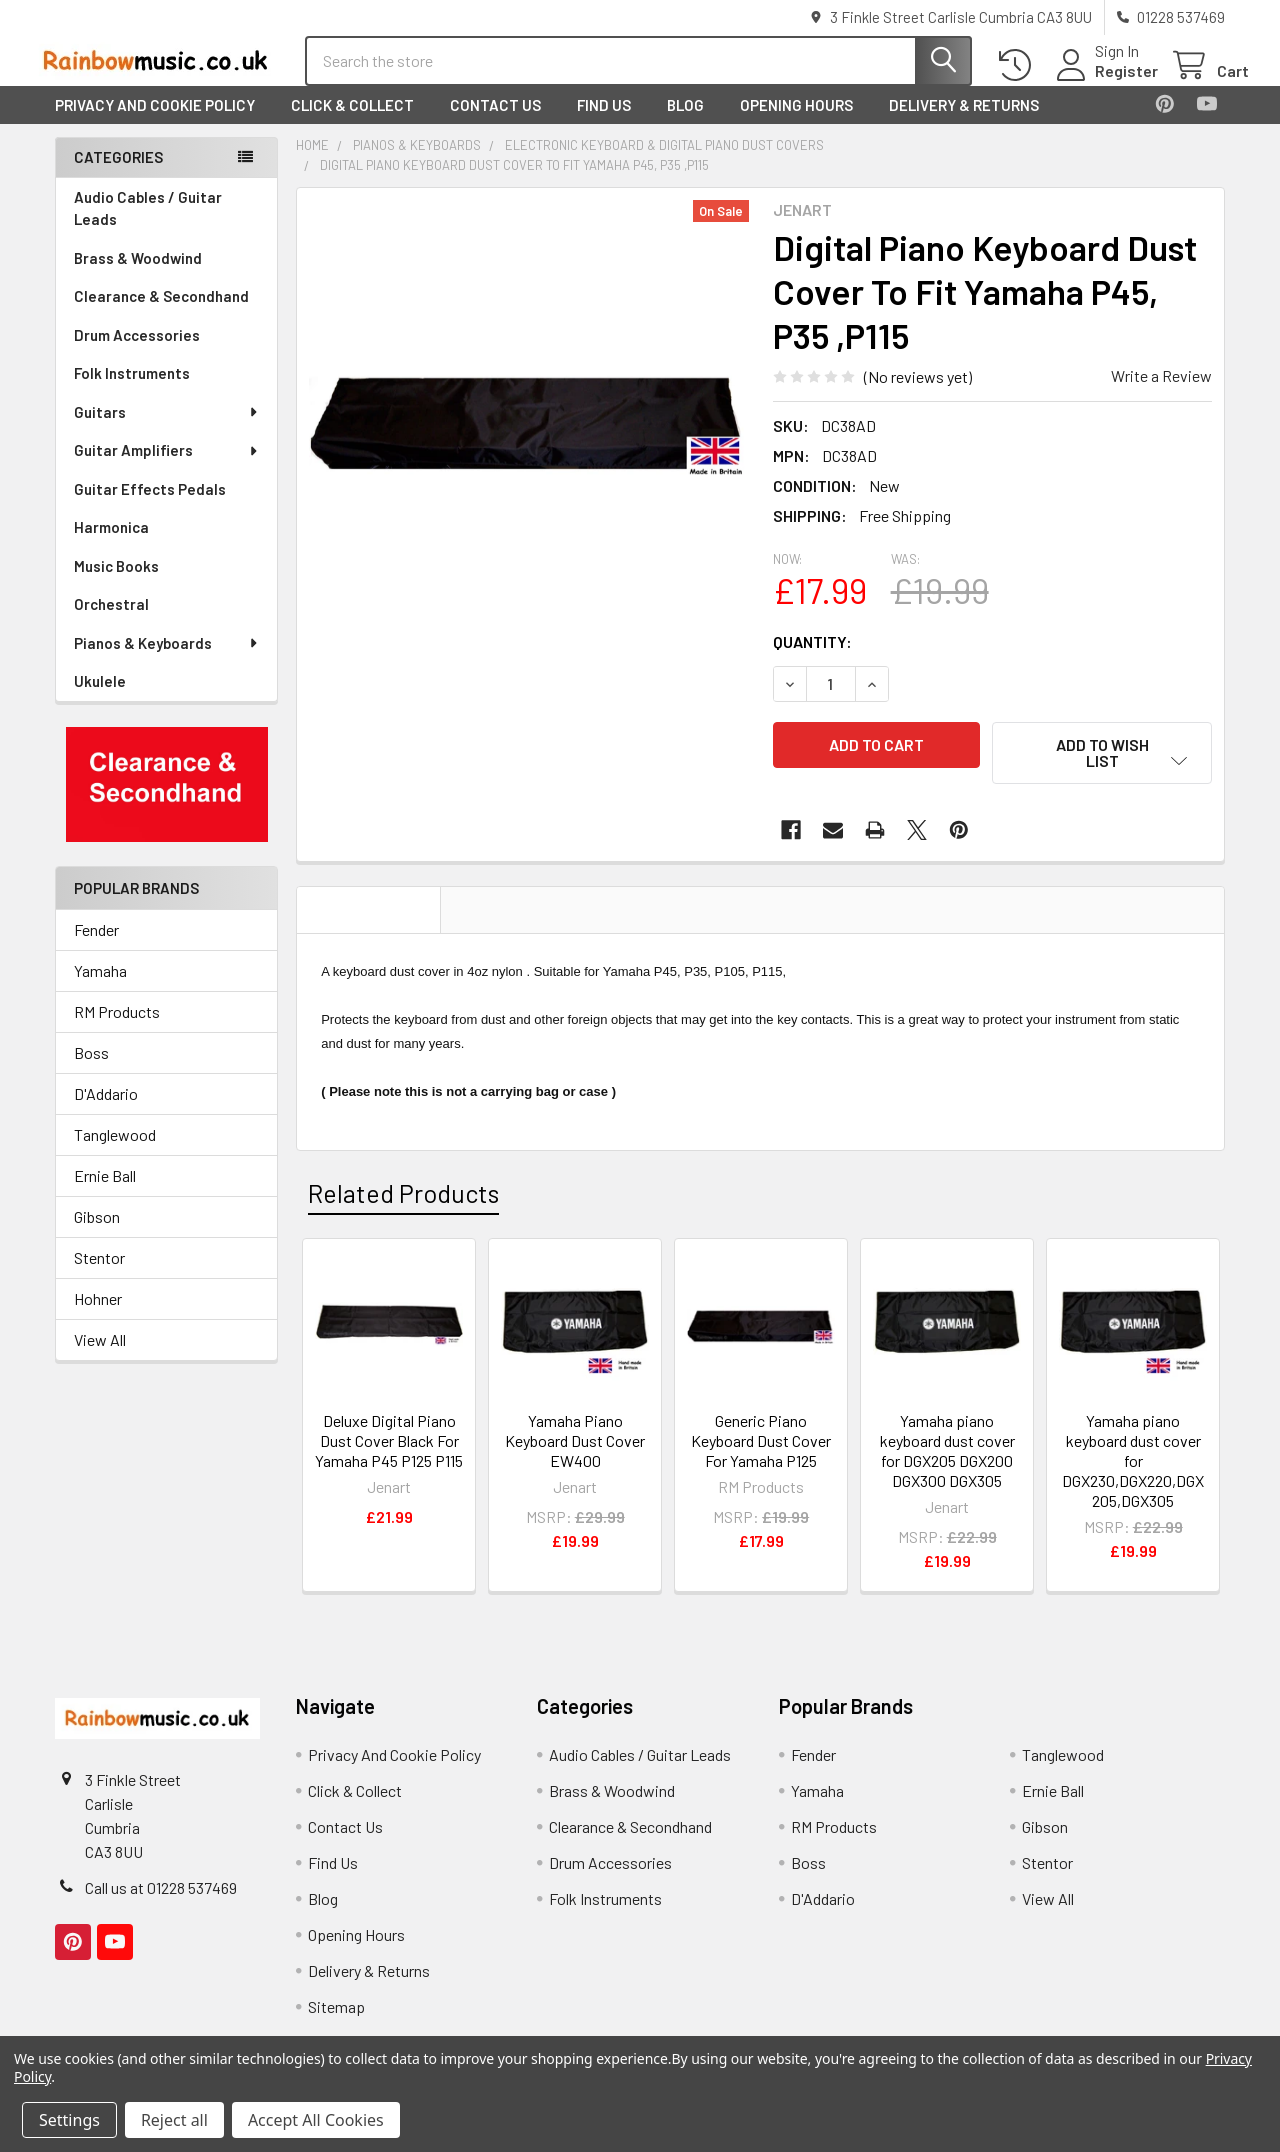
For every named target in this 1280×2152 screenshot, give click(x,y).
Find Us (604, 123)
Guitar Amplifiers (167, 468)
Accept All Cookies (316, 2120)
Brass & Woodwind (138, 276)
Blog (685, 123)
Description (369, 912)
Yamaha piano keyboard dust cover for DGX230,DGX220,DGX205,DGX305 (1133, 1462)
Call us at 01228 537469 (161, 1889)
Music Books (116, 584)
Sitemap (336, 2008)
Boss (91, 1070)
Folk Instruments (132, 391)
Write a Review (1161, 393)
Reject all (174, 2120)
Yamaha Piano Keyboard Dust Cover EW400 (575, 1442)
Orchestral (111, 622)
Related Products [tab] (403, 1196)
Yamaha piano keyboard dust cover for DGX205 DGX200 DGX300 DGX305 (947, 1452)
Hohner (98, 1316)
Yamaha (100, 988)
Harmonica (111, 545)
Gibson (97, 1234)
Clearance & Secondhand (161, 314)
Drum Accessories (137, 353)
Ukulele (100, 699)
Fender (96, 947)
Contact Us (495, 123)
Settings (69, 2120)
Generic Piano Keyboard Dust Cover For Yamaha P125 (761, 1442)
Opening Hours (796, 123)
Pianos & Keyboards (167, 661)
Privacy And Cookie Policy (155, 123)
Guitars (167, 430)
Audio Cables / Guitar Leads (148, 226)
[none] (529, 438)
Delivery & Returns (964, 123)
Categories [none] (118, 175)
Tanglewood (115, 1152)
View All (100, 1357)
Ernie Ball (105, 1193)
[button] (167, 802)
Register (1102, 82)
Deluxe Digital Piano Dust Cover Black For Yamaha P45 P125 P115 (389, 1442)
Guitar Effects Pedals (150, 507)
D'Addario (106, 1111)
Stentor (99, 1275)
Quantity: (812, 659)
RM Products (117, 1029)
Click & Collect (352, 123)
